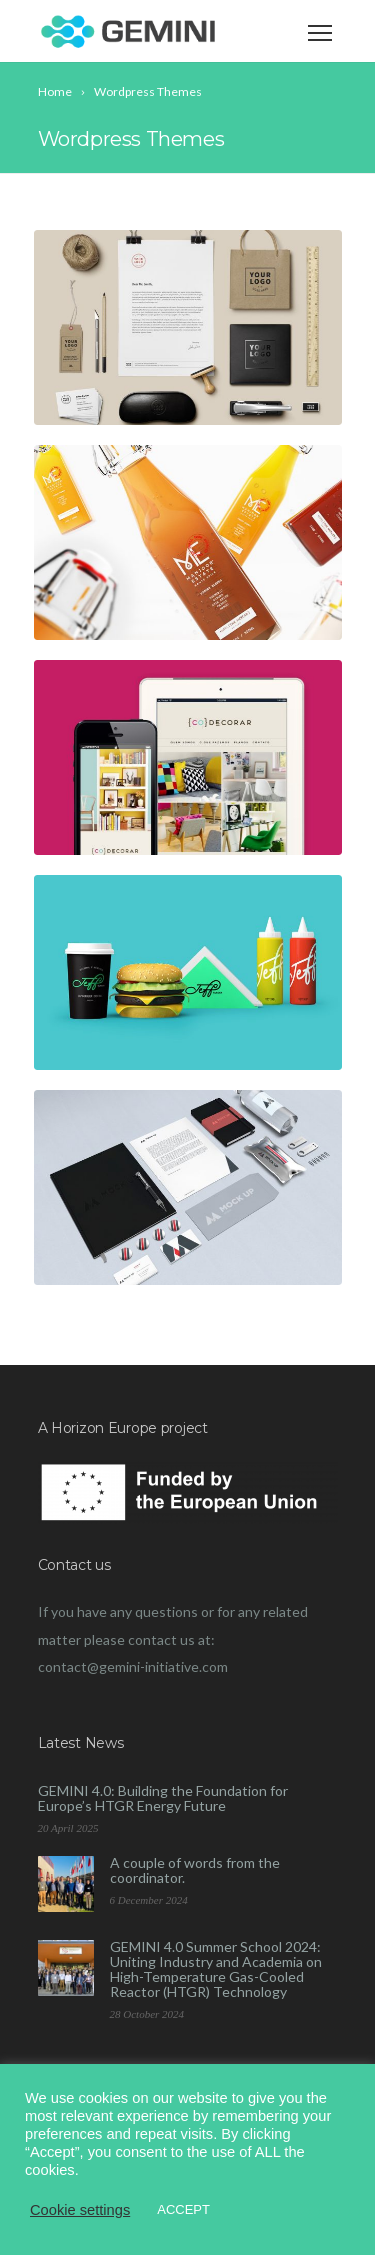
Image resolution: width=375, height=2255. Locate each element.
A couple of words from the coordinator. (195, 1870)
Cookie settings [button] (80, 2210)
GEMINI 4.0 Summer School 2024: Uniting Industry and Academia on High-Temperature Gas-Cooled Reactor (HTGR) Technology (216, 1969)
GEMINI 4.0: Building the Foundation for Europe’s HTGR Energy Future (163, 1798)
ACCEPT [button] (183, 2209)
